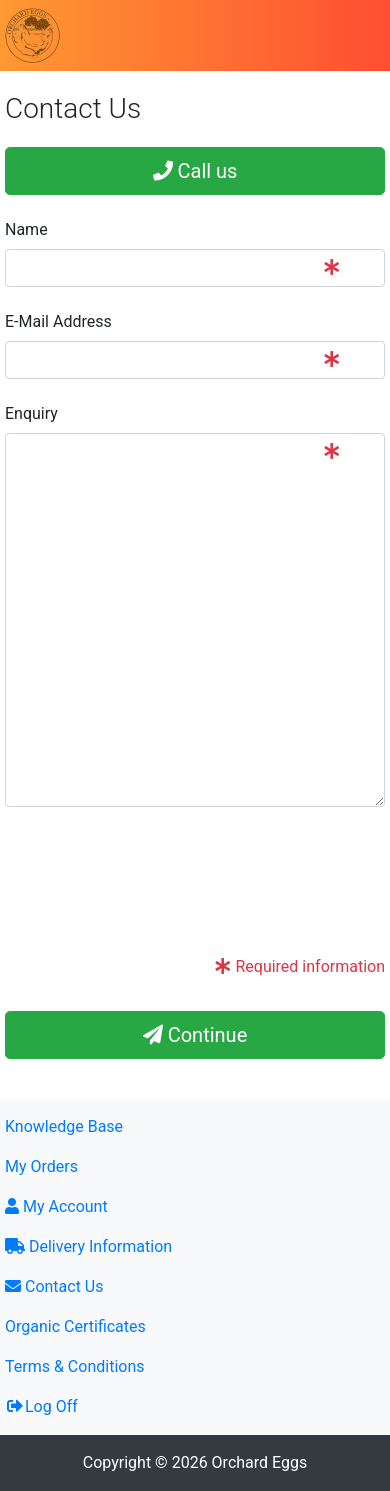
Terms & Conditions (75, 1366)
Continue (195, 1035)
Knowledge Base (64, 1126)
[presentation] (157, 900)
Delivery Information (88, 1246)
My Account (56, 1206)
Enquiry (31, 413)
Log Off (41, 1406)
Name (26, 229)
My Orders (41, 1166)
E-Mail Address (58, 321)
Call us (195, 171)
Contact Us (54, 1286)
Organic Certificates (75, 1326)
